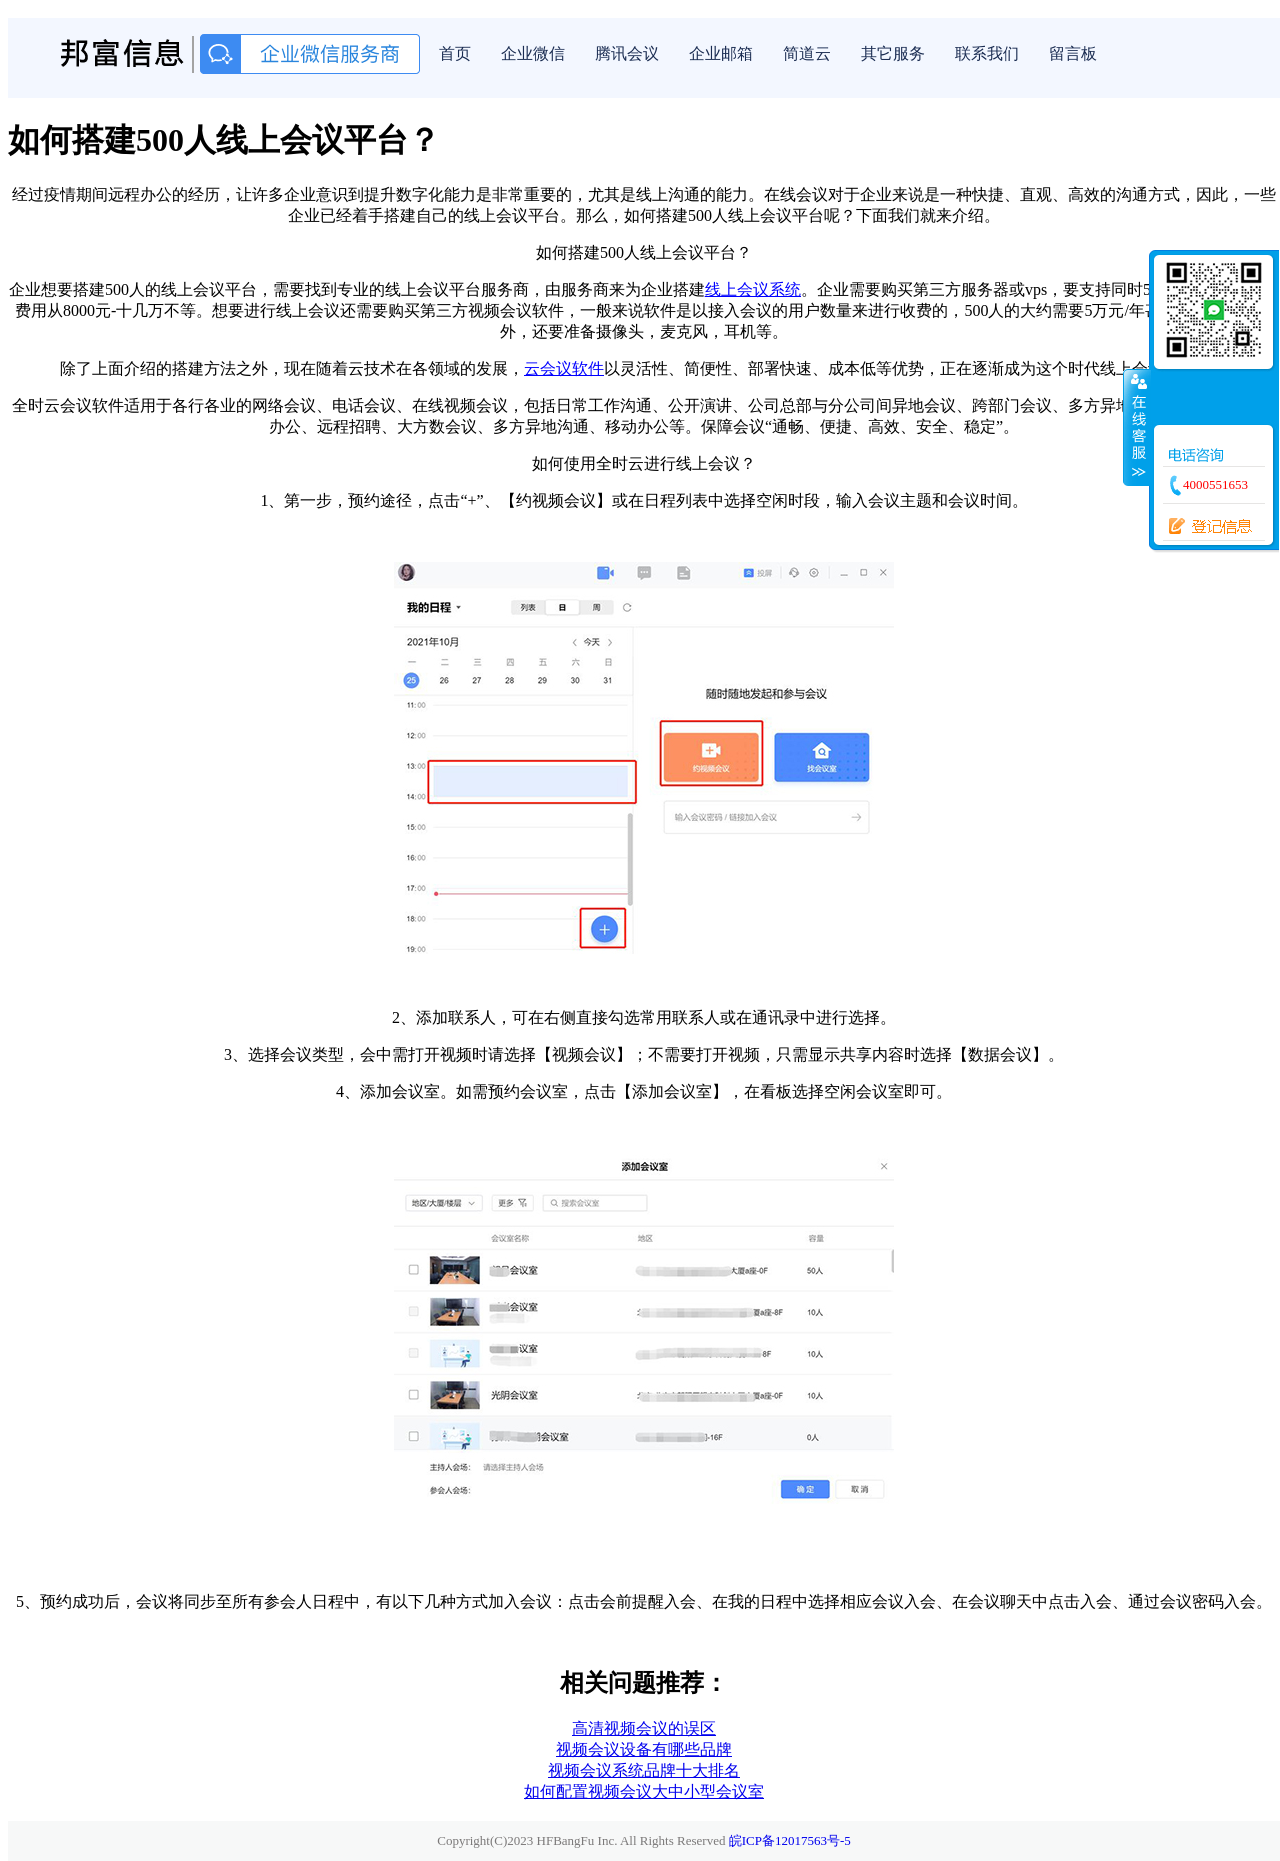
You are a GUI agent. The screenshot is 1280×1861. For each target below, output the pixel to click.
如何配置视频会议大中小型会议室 (644, 1791)
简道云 (807, 53)
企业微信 (533, 53)
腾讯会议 (627, 53)
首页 (455, 53)
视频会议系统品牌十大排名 (644, 1770)
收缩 (1137, 427)
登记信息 (1203, 527)
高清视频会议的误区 (644, 1728)
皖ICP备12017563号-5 (790, 1840)
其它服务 (893, 53)
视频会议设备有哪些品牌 (644, 1749)
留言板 (1073, 53)
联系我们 (987, 53)
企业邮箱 (721, 53)
